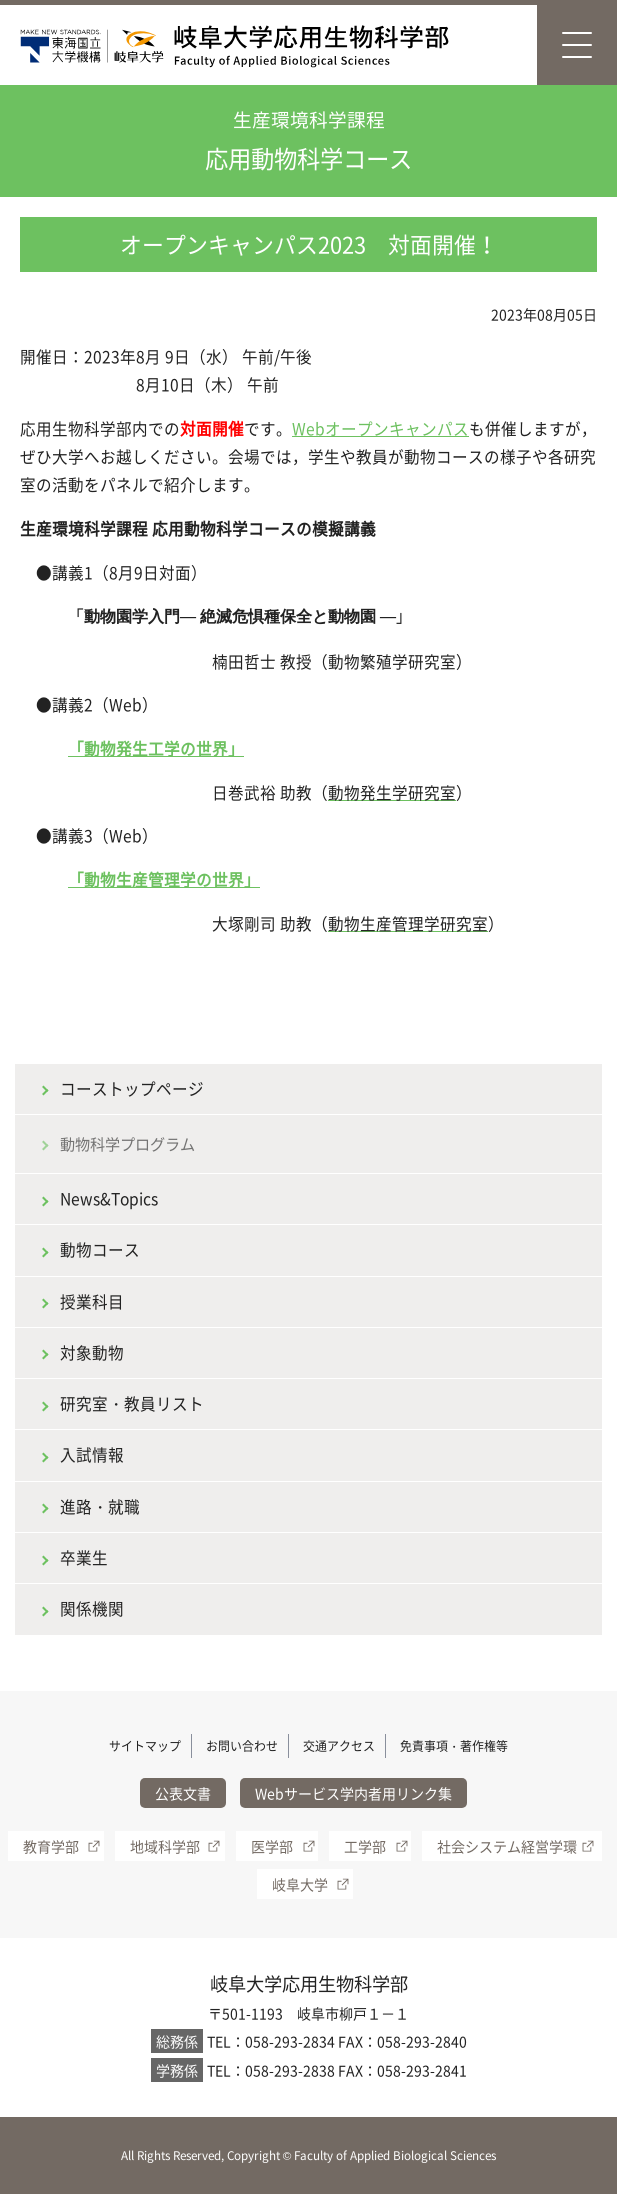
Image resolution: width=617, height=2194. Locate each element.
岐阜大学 (300, 1884)
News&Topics (109, 1198)
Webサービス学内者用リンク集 (353, 1793)
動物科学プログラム (127, 1143)
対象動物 (92, 1352)
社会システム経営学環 (507, 1846)
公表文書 (183, 1793)
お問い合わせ (242, 1746)
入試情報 (92, 1454)
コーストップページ (132, 1088)
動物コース (100, 1249)
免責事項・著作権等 (454, 1746)
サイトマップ (145, 1746)
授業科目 (92, 1301)
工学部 (365, 1846)
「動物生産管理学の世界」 (164, 879)
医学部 (272, 1846)
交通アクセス (339, 1746)
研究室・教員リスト (132, 1403)
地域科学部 (165, 1846)
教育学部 (51, 1846)
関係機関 (92, 1608)
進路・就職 (100, 1506)
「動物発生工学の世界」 (156, 748)
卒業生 (84, 1557)
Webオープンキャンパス (380, 428)
